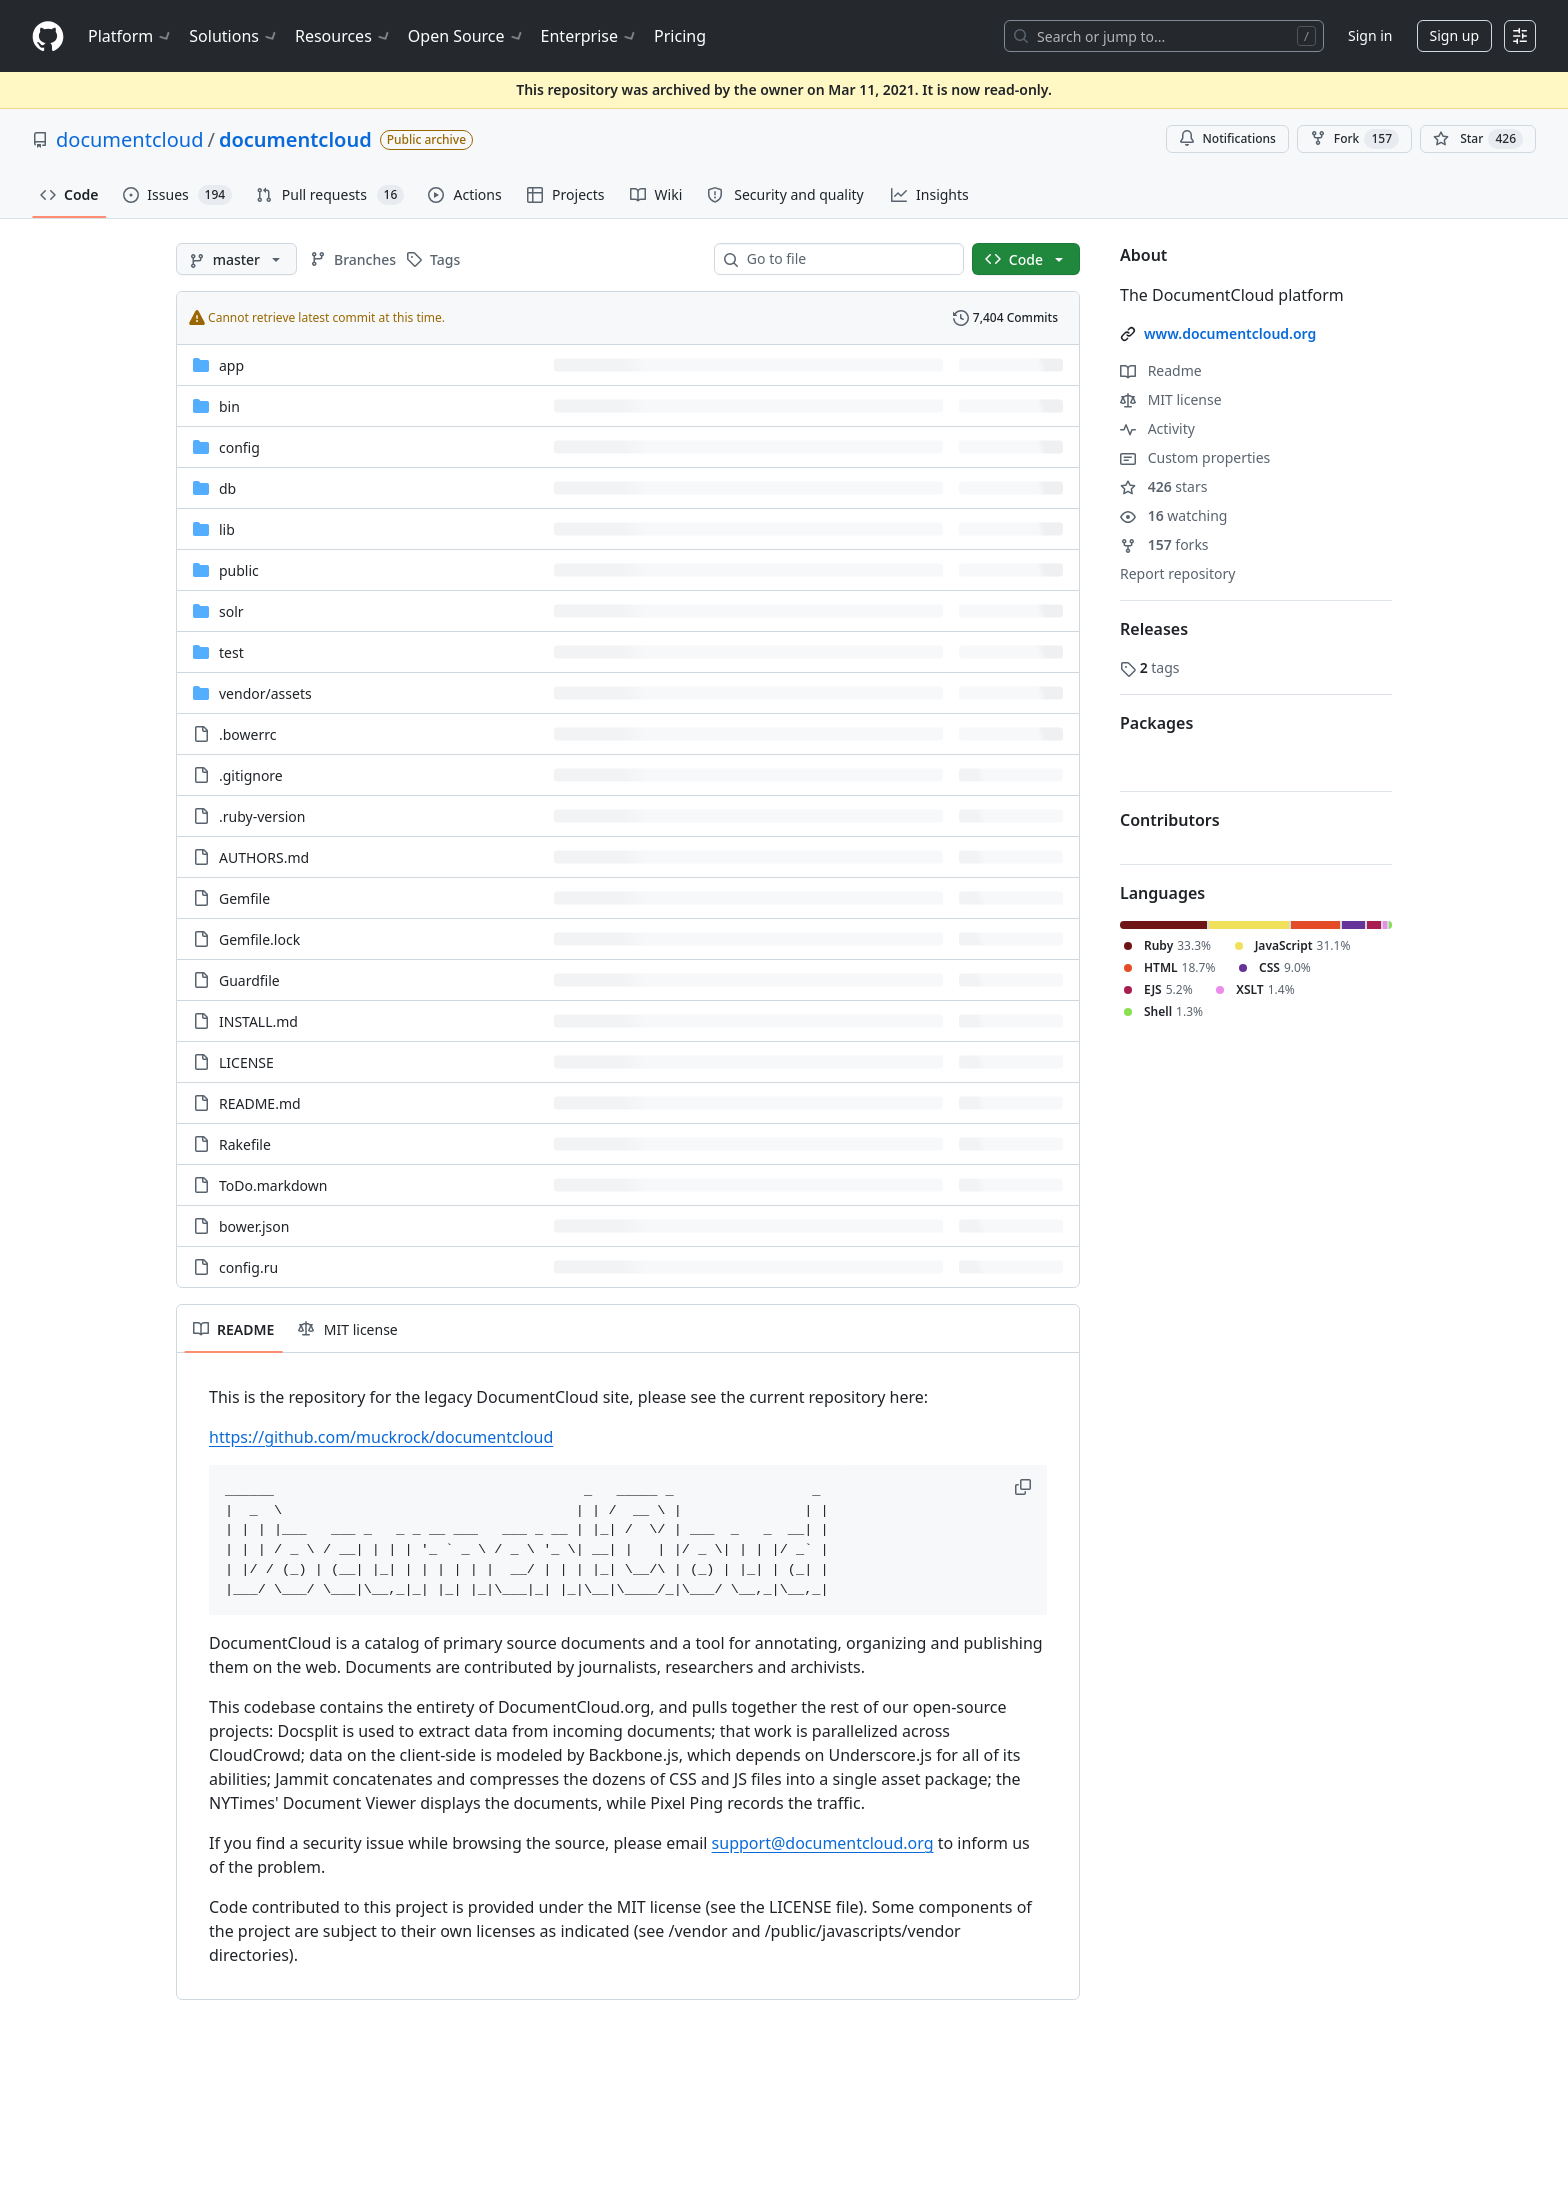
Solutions (234, 36)
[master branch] (236, 259)
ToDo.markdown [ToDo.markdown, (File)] (273, 1185)
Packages (1156, 723)
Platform (130, 36)
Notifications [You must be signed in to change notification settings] (1227, 138)
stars (1163, 486)
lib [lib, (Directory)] (227, 529)
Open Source (466, 36)
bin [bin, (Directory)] (229, 406)
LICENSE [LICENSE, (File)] (246, 1062)
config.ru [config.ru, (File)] (248, 1267)
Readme (1161, 370)
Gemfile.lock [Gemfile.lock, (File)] (259, 939)
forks (1164, 544)
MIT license (1171, 399)
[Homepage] (48, 36)
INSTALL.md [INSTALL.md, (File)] (258, 1021)
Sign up (1454, 35)
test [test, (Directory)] (231, 652)
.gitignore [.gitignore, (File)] (251, 775)
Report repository (1177, 573)
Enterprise (589, 36)
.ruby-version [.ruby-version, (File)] (262, 816)
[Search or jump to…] (1164, 36)
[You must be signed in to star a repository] (1478, 139)
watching (1173, 515)
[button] (1025, 1487)
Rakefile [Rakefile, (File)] (245, 1144)
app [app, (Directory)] (231, 365)
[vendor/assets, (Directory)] (265, 693)
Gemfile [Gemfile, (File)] (244, 898)
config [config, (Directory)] (239, 447)
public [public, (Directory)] (239, 570)
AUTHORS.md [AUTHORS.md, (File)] (264, 857)
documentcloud (129, 139)
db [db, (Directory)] (227, 488)
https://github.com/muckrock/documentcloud (381, 1437)
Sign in (1370, 35)
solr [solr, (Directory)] (231, 611)
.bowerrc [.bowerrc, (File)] (247, 734)
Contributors (1170, 820)
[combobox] (847, 259)
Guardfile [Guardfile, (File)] (249, 980)
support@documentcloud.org (823, 1843)
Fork (1354, 139)
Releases (1154, 629)
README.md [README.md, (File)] (260, 1103)
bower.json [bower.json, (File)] (254, 1226)
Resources (343, 36)
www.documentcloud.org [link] (1230, 333)
